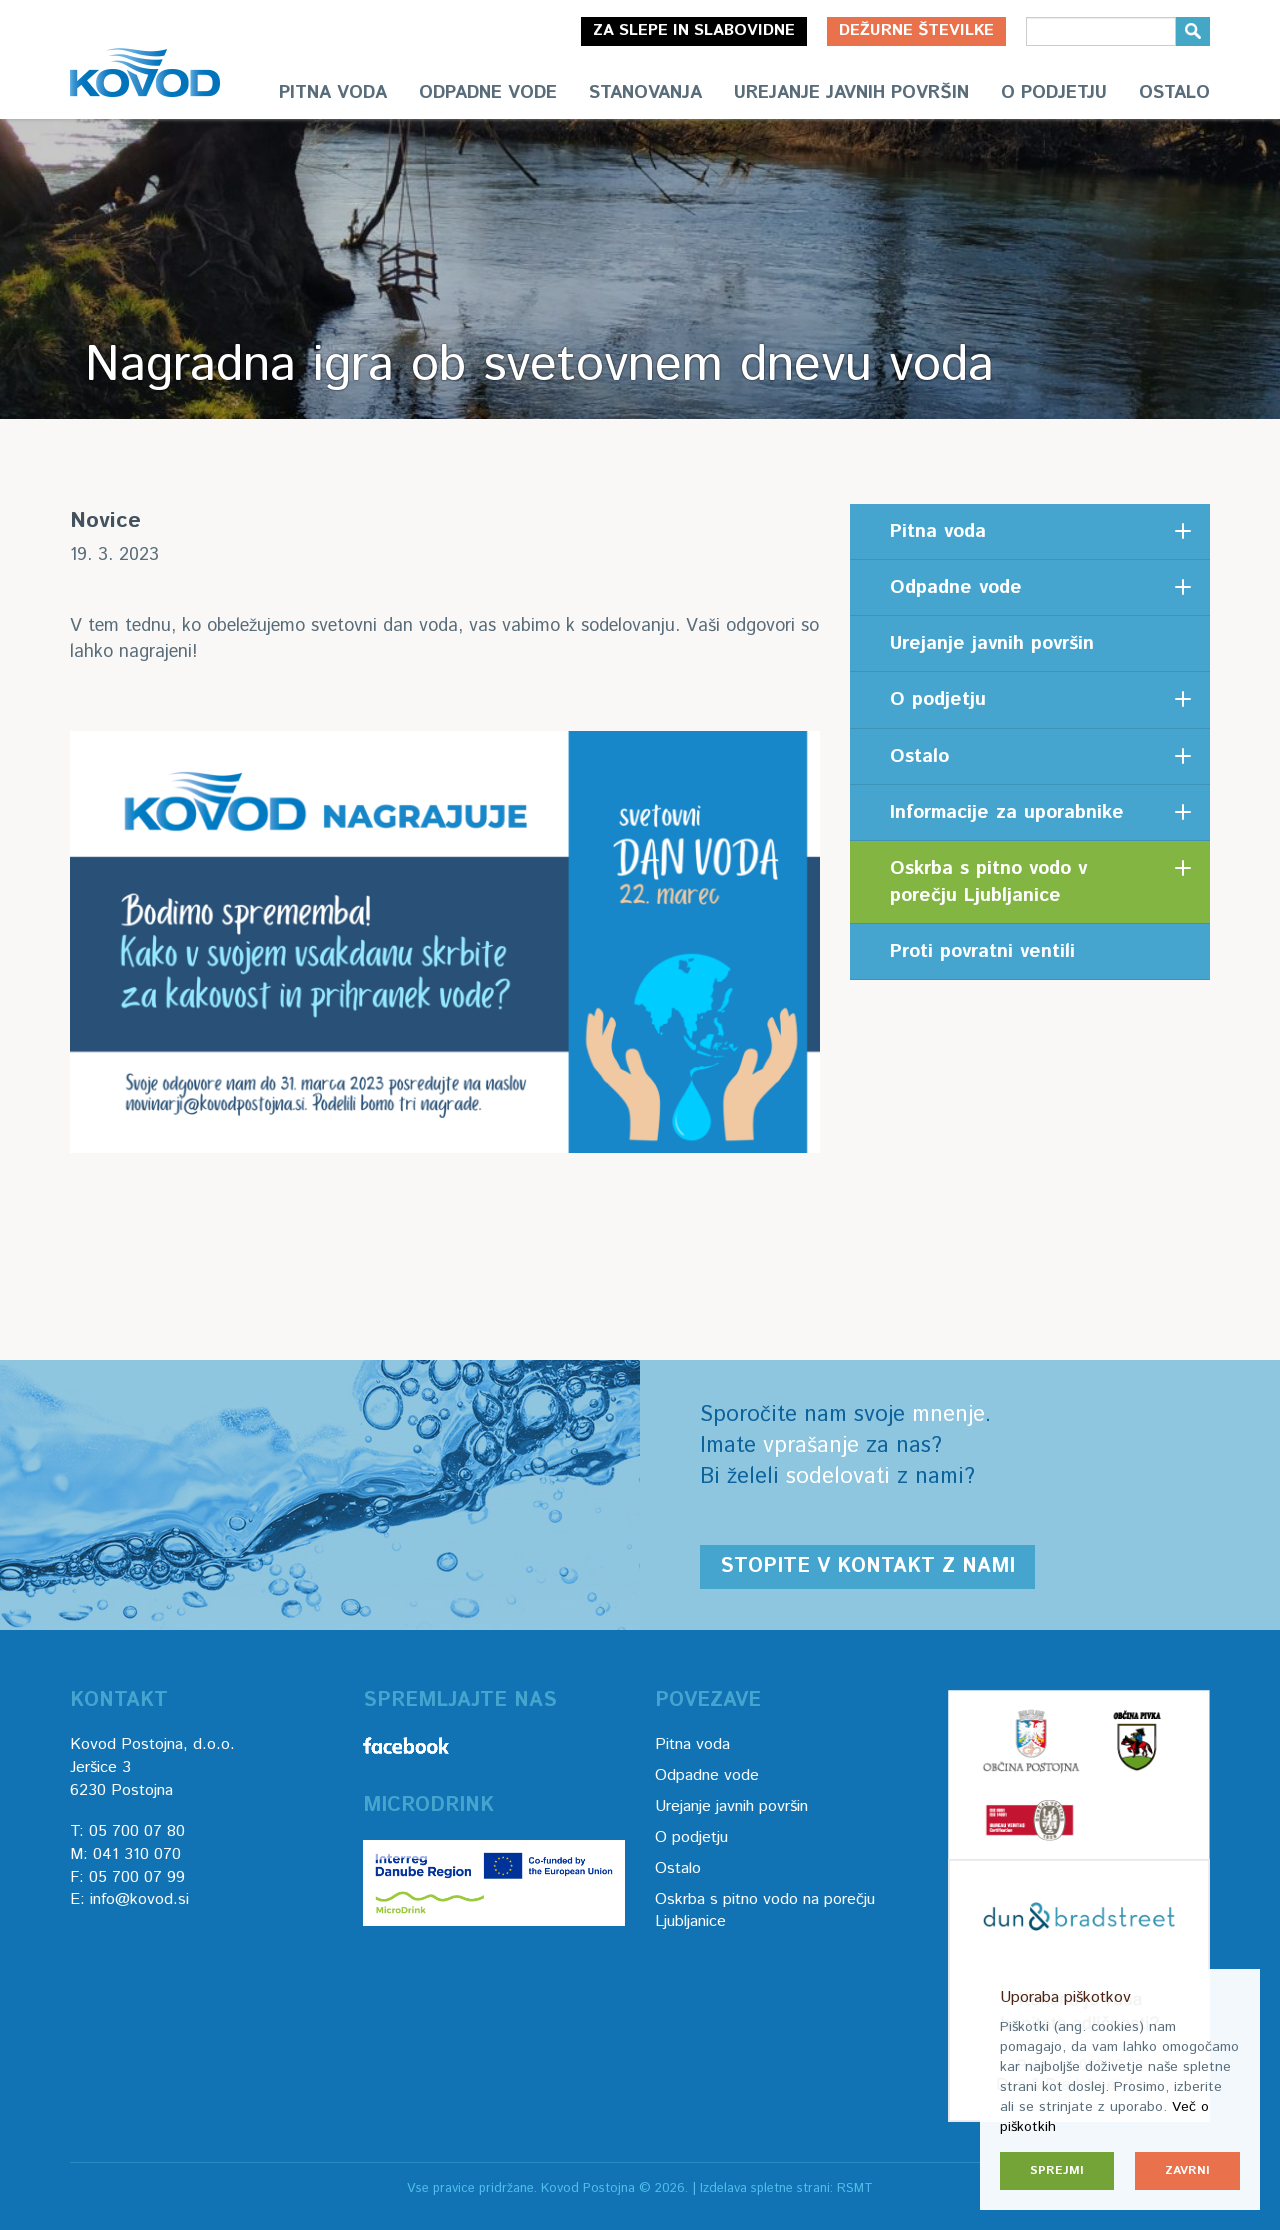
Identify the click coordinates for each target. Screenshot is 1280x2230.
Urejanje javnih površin (851, 93)
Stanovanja (645, 93)
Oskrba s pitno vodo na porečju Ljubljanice (765, 1911)
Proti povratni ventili (982, 951)
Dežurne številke (916, 30)
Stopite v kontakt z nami (867, 1566)
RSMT (855, 2188)
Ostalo (1174, 93)
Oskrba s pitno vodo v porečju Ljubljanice (988, 882)
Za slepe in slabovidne (694, 30)
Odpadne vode (488, 93)
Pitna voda (333, 93)
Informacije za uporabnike (1007, 812)
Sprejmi (1057, 2170)
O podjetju (1054, 93)
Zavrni (1187, 2170)
